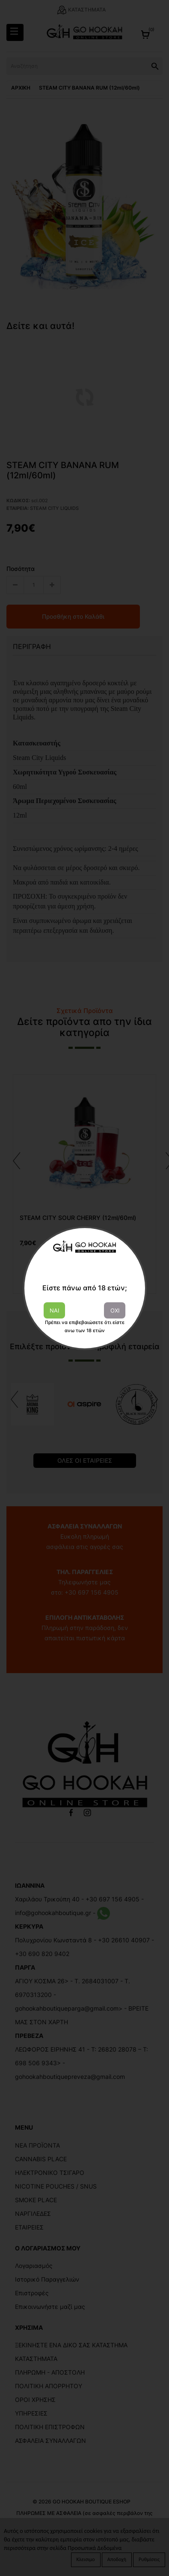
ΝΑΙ (54, 1310)
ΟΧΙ (114, 1310)
